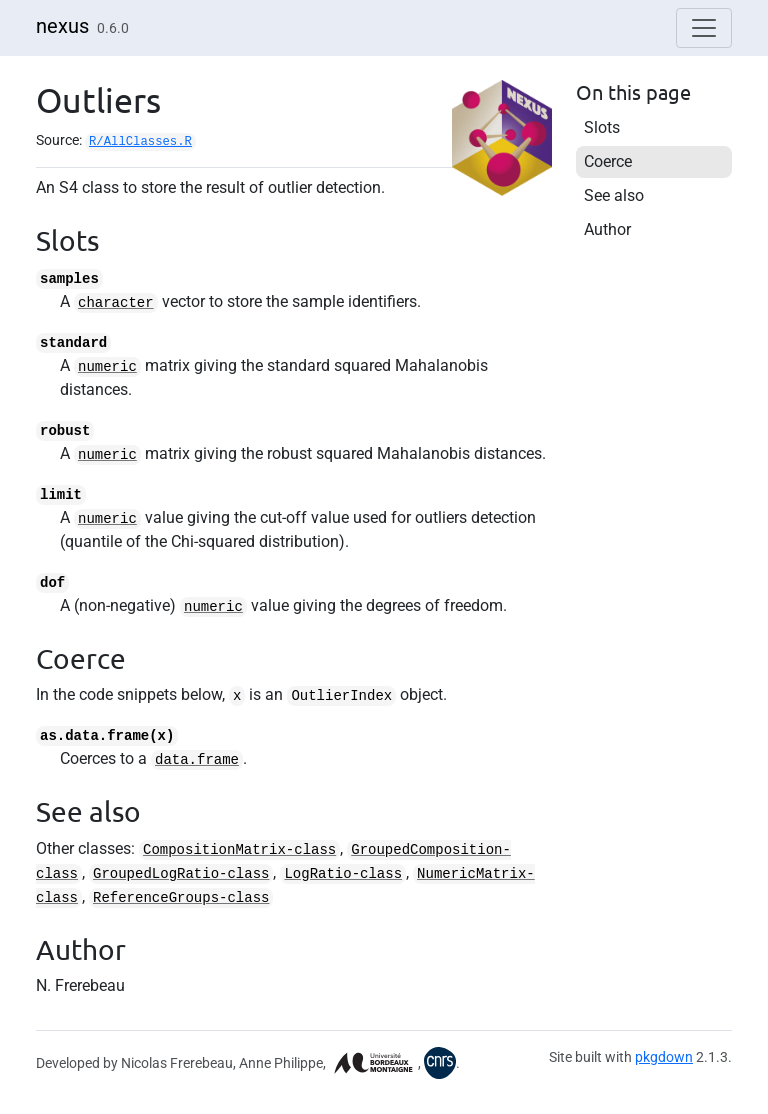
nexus (62, 26)
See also (614, 195)
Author (607, 229)
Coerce (608, 161)
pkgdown (664, 1057)
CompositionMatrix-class (239, 850)
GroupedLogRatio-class (181, 874)
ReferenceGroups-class (181, 898)
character (116, 303)
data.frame (197, 760)
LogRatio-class (343, 874)
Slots (602, 127)
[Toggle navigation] (704, 28)
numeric (107, 367)
